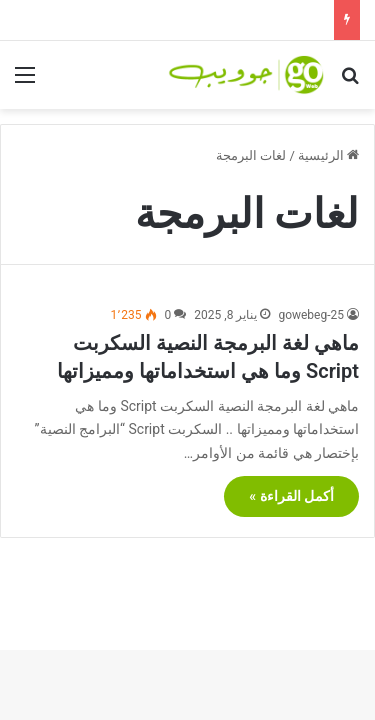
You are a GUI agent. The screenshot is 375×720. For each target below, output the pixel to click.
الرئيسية (328, 155)
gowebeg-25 (311, 315)
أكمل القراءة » (291, 496)
